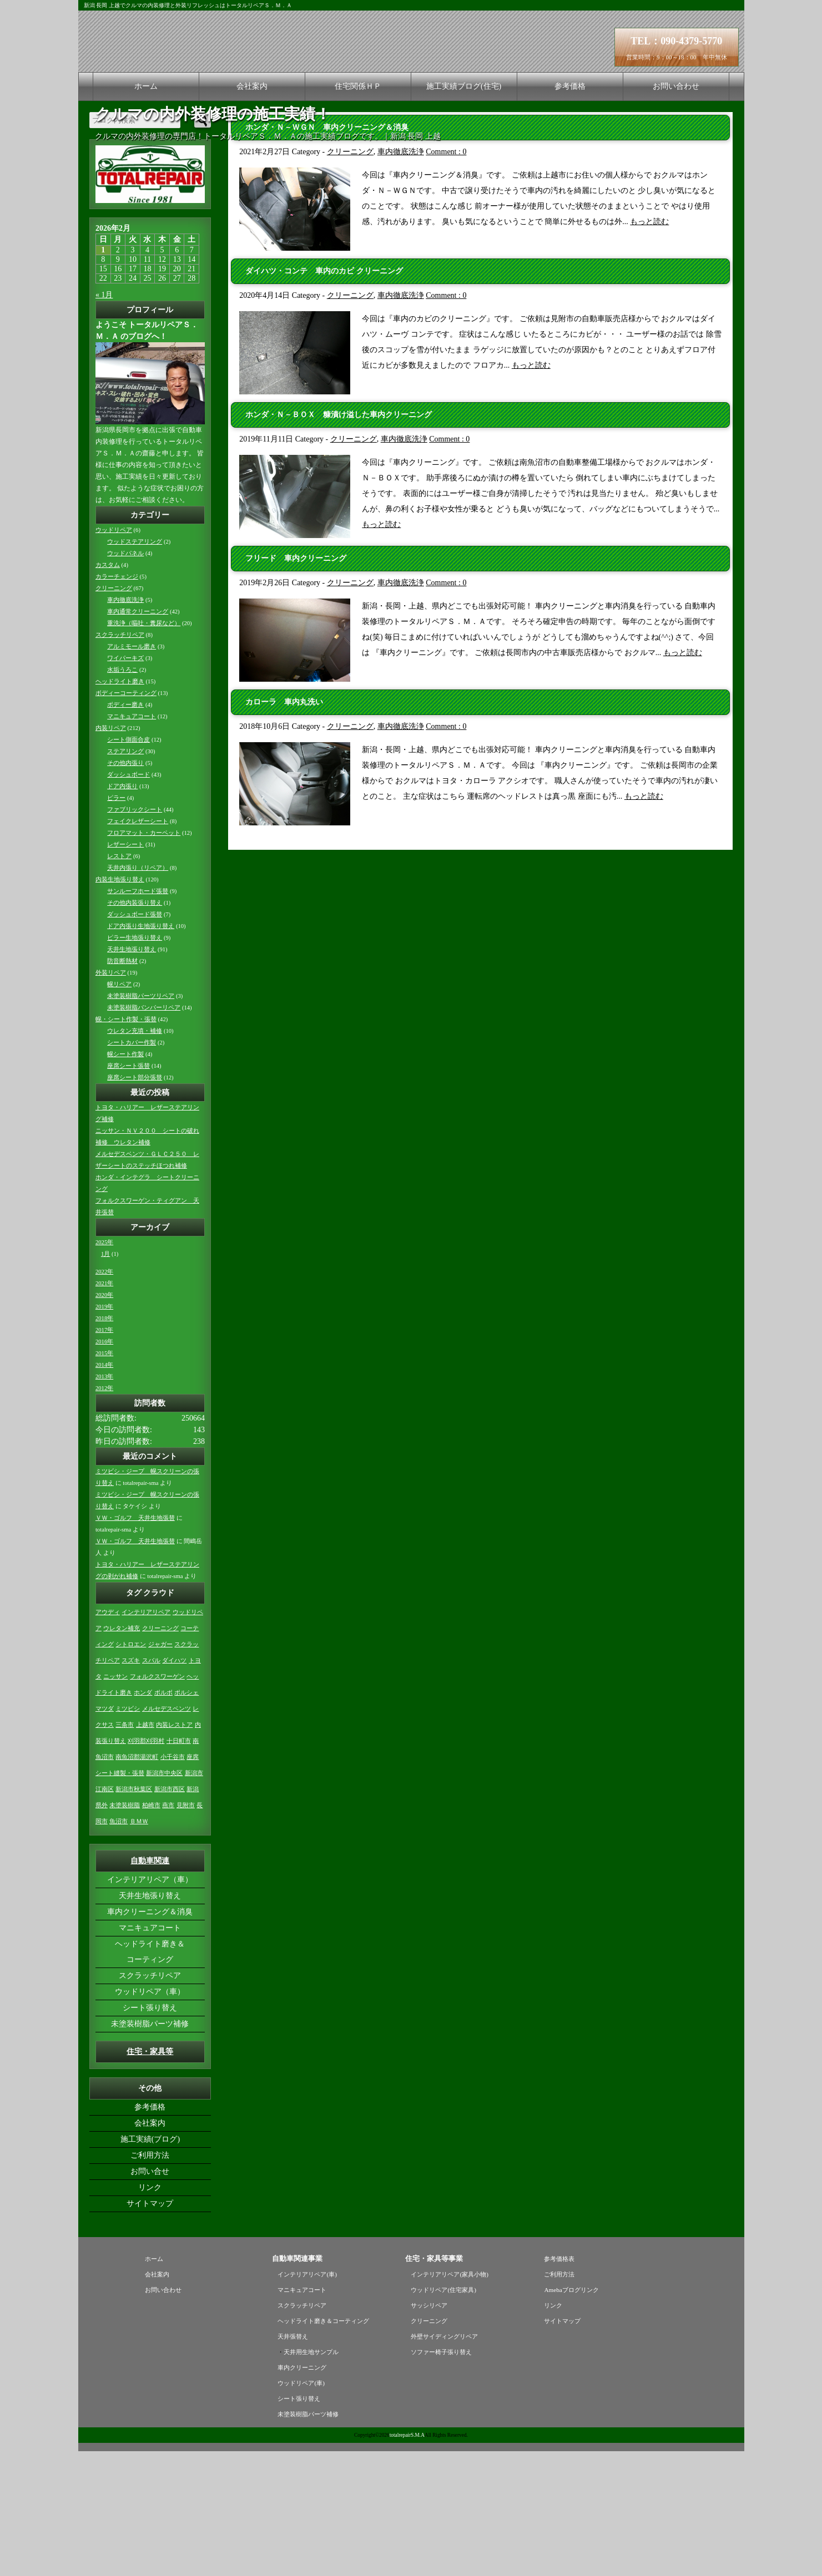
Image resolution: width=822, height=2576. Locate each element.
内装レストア (174, 1850)
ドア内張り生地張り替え (140, 1051)
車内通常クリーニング (137, 736)
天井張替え (293, 2461)
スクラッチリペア (119, 760)
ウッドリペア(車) (301, 2507)
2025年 (104, 1367)
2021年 (104, 1408)
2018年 (104, 1443)
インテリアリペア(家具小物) (449, 2399)
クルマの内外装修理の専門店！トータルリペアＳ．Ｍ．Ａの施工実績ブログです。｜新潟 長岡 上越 (268, 136)
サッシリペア (429, 2430)
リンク (150, 2312)
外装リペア (110, 1097)
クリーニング (350, 276)
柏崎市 (151, 1930)
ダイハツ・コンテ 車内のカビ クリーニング (324, 396)
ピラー (116, 923)
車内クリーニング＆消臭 (150, 2036)
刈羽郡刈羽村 (146, 1866)
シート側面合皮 (128, 864)
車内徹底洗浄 (400, 276)
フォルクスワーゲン (157, 1801)
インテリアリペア (146, 1737)
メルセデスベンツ (166, 1833)
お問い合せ (149, 2296)
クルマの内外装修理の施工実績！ (213, 114)
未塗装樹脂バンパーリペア (143, 1132)
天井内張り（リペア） (137, 993)
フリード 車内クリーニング (295, 683)
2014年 (104, 1490)
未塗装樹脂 (124, 1930)
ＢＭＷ (139, 1946)
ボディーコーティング (126, 818)
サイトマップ (150, 2328)
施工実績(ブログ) (150, 2264)
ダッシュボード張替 (134, 1039)
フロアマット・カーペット (143, 958)
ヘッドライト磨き (119, 806)
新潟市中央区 (164, 1898)
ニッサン (115, 1801)
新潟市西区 (169, 1914)
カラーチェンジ (116, 701)
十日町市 (179, 1866)
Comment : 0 (446, 276)
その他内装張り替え (134, 1028)
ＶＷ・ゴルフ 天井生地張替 (135, 1643)
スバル (151, 1785)
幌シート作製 (125, 1179)
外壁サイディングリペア (444, 2461)
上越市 (145, 1850)
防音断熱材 (122, 1086)
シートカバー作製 (131, 1167)
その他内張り (125, 888)
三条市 (124, 1850)
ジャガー (160, 1769)
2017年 (104, 1455)
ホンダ (143, 1817)
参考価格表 (559, 2383)
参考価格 (570, 86)
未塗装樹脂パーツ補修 (150, 2148)
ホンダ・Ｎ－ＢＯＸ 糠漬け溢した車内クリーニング (338, 539)
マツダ (104, 1833)
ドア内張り (122, 911)
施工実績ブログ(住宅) (463, 86)
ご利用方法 (149, 2280)
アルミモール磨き (131, 771)
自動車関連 (149, 1985)
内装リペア (110, 853)
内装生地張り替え (119, 1004)
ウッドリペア (113, 655)
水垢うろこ (122, 795)
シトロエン (130, 1769)
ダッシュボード (128, 899)
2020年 (104, 1420)
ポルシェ (186, 1817)
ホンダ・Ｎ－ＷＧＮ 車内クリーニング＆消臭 (327, 252)
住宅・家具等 (150, 2176)
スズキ (131, 1785)
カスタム (107, 690)
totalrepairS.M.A (407, 2560)
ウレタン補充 (121, 1753)
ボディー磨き (125, 829)
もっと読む (649, 346)
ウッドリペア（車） (150, 2116)
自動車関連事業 (297, 2383)
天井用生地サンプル (311, 2476)
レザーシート (125, 969)
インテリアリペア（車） (150, 2004)
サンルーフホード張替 (137, 1016)
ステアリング (125, 876)
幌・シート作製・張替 (126, 1144)
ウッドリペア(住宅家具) (443, 2414)
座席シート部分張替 (134, 1202)
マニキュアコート (131, 841)
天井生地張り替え (131, 1074)
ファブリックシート (134, 934)
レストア (119, 981)
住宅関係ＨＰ (358, 86)
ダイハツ (174, 1785)
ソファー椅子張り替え (441, 2476)
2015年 (104, 1478)
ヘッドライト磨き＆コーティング (150, 2076)
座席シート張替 (128, 1191)
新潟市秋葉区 (133, 1914)
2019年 (104, 1431)
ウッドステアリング (134, 666)
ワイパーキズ (125, 783)
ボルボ (163, 1817)
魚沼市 (118, 1946)
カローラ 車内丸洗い (284, 827)
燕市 (168, 1930)
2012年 (104, 1513)
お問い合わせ (676, 86)
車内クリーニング (302, 2492)
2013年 (104, 1501)
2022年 (104, 1396)
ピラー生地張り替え (134, 1062)
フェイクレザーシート (137, 946)
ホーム (146, 86)
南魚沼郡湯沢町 (136, 1882)
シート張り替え (150, 2132)
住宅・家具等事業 (434, 2383)
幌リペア (119, 1109)
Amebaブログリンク (571, 2414)
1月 (105, 1379)
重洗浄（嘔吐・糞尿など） (143, 748)
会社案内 (252, 86)
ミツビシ (127, 1833)
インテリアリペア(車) (307, 2399)
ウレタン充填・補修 (134, 1156)
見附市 (185, 1930)
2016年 (104, 1466)
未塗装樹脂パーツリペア (140, 1121)
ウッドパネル (125, 678)
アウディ (107, 1737)
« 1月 (104, 419)
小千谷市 (172, 1882)
